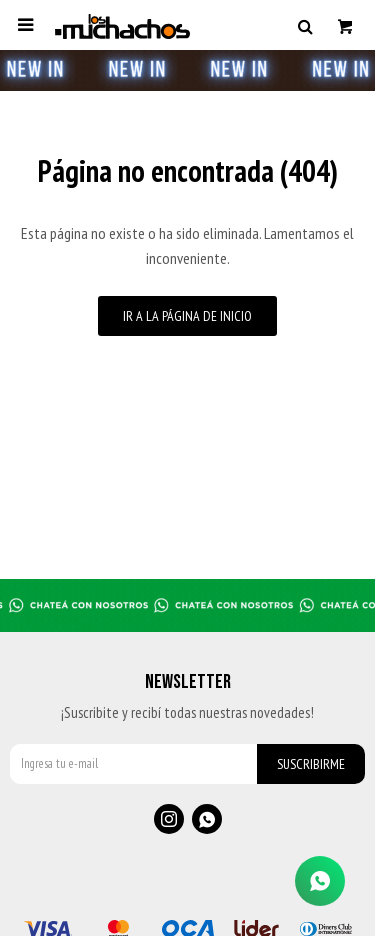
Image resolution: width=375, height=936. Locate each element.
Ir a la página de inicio (187, 316)
